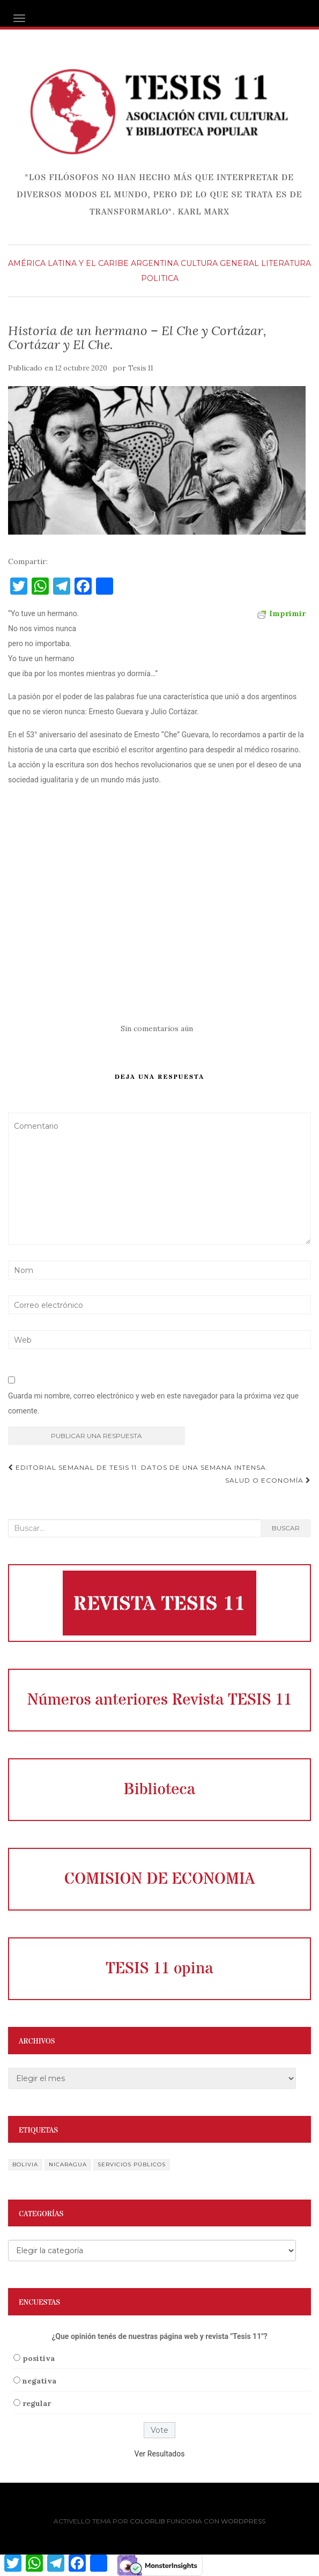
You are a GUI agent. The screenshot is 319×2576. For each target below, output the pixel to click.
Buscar (286, 1528)
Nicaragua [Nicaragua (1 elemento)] (68, 2164)
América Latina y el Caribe (68, 263)
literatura (286, 263)
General (239, 263)
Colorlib (147, 2521)
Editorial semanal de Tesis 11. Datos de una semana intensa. (138, 1467)
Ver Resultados (160, 2453)
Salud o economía (268, 1480)
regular (37, 2403)
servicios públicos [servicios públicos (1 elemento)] (132, 2164)
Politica (160, 278)
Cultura (199, 263)
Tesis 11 (140, 368)
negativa (39, 2381)
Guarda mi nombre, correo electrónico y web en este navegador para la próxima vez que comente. (153, 1403)
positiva (39, 2358)
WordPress (243, 2521)
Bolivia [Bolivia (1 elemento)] (25, 2164)
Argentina (155, 263)
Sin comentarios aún (157, 1028)
